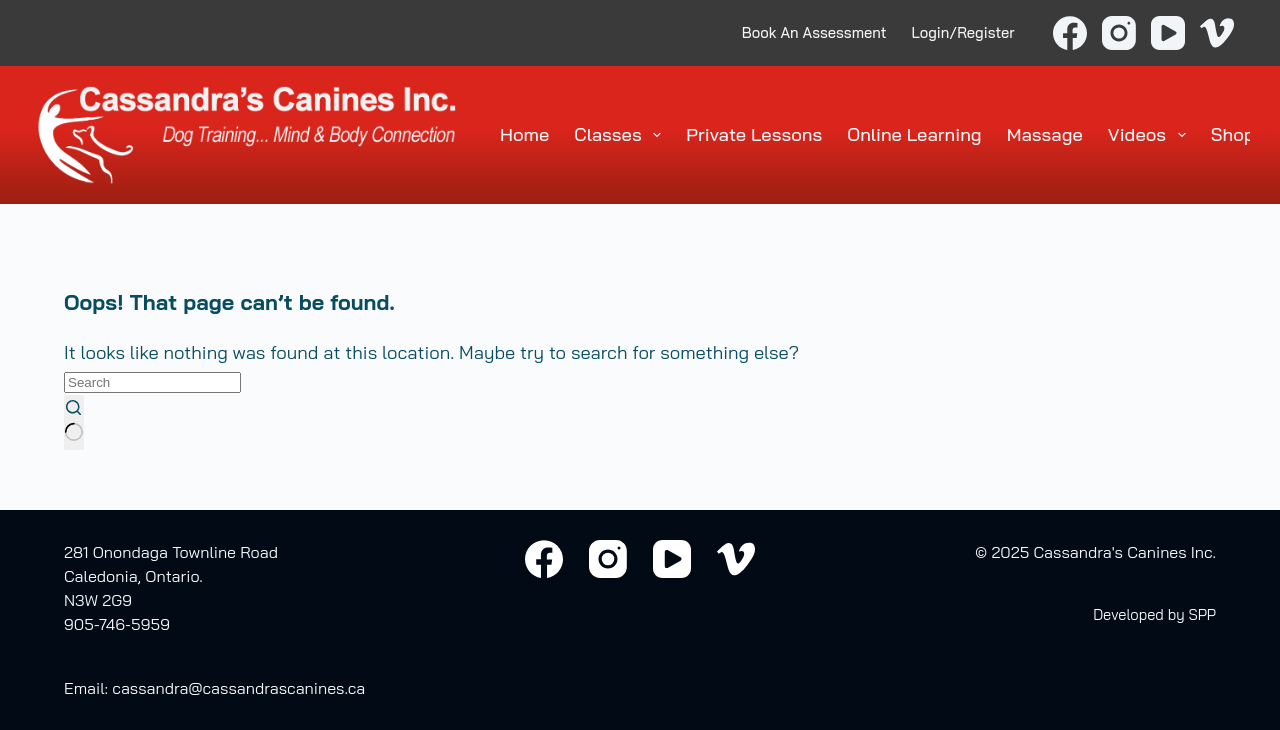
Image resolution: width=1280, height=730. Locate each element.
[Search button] (74, 422)
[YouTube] (1168, 33)
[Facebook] (1070, 33)
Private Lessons (754, 134)
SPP (1202, 614)
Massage (1045, 134)
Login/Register (963, 32)
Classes (621, 135)
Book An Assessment (814, 32)
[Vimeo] (1217, 33)
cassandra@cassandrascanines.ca (238, 688)
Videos (1151, 135)
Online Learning (914, 134)
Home (524, 134)
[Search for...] (152, 382)
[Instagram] (1119, 33)
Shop (1233, 134)
